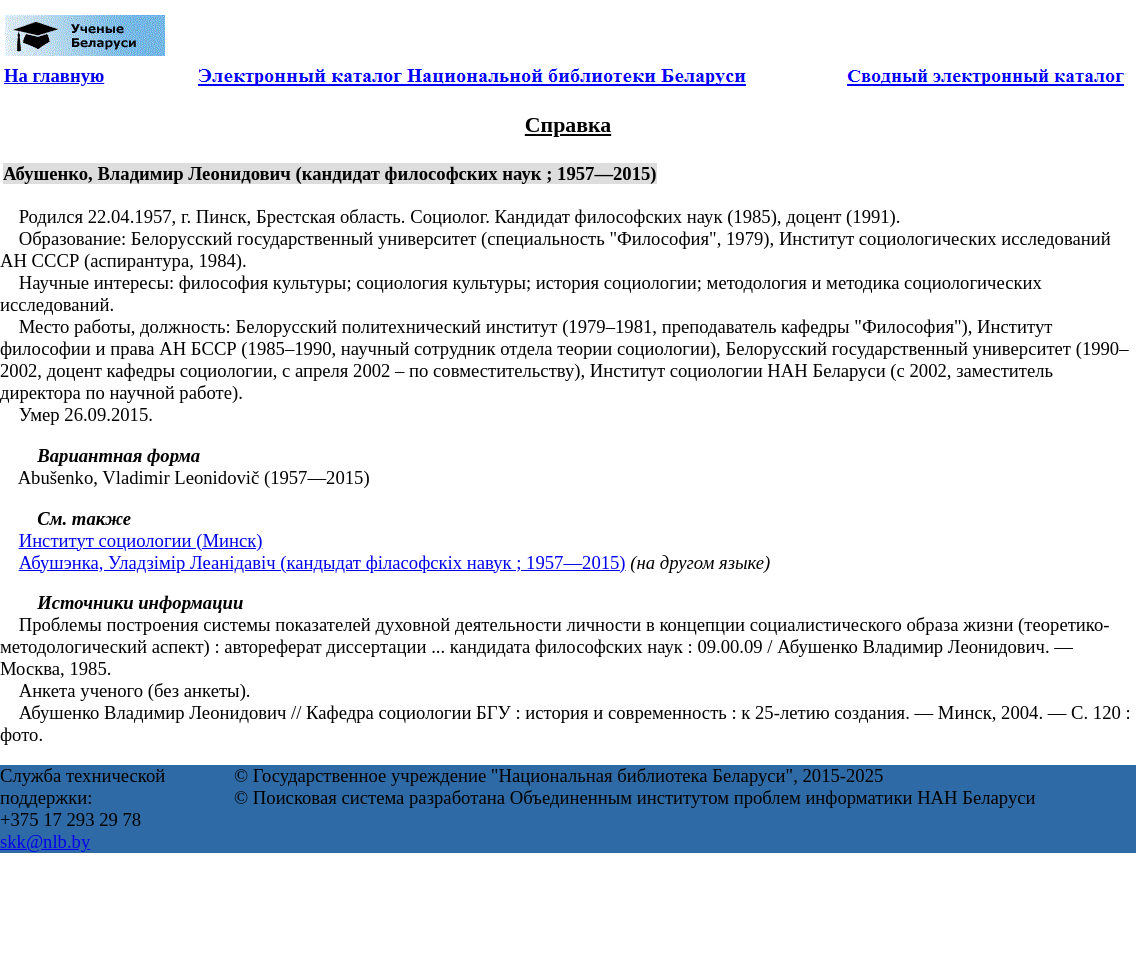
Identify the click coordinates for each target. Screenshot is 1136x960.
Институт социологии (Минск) (141, 540)
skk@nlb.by (45, 841)
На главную (54, 75)
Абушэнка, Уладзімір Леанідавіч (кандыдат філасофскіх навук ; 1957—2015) (322, 562)
